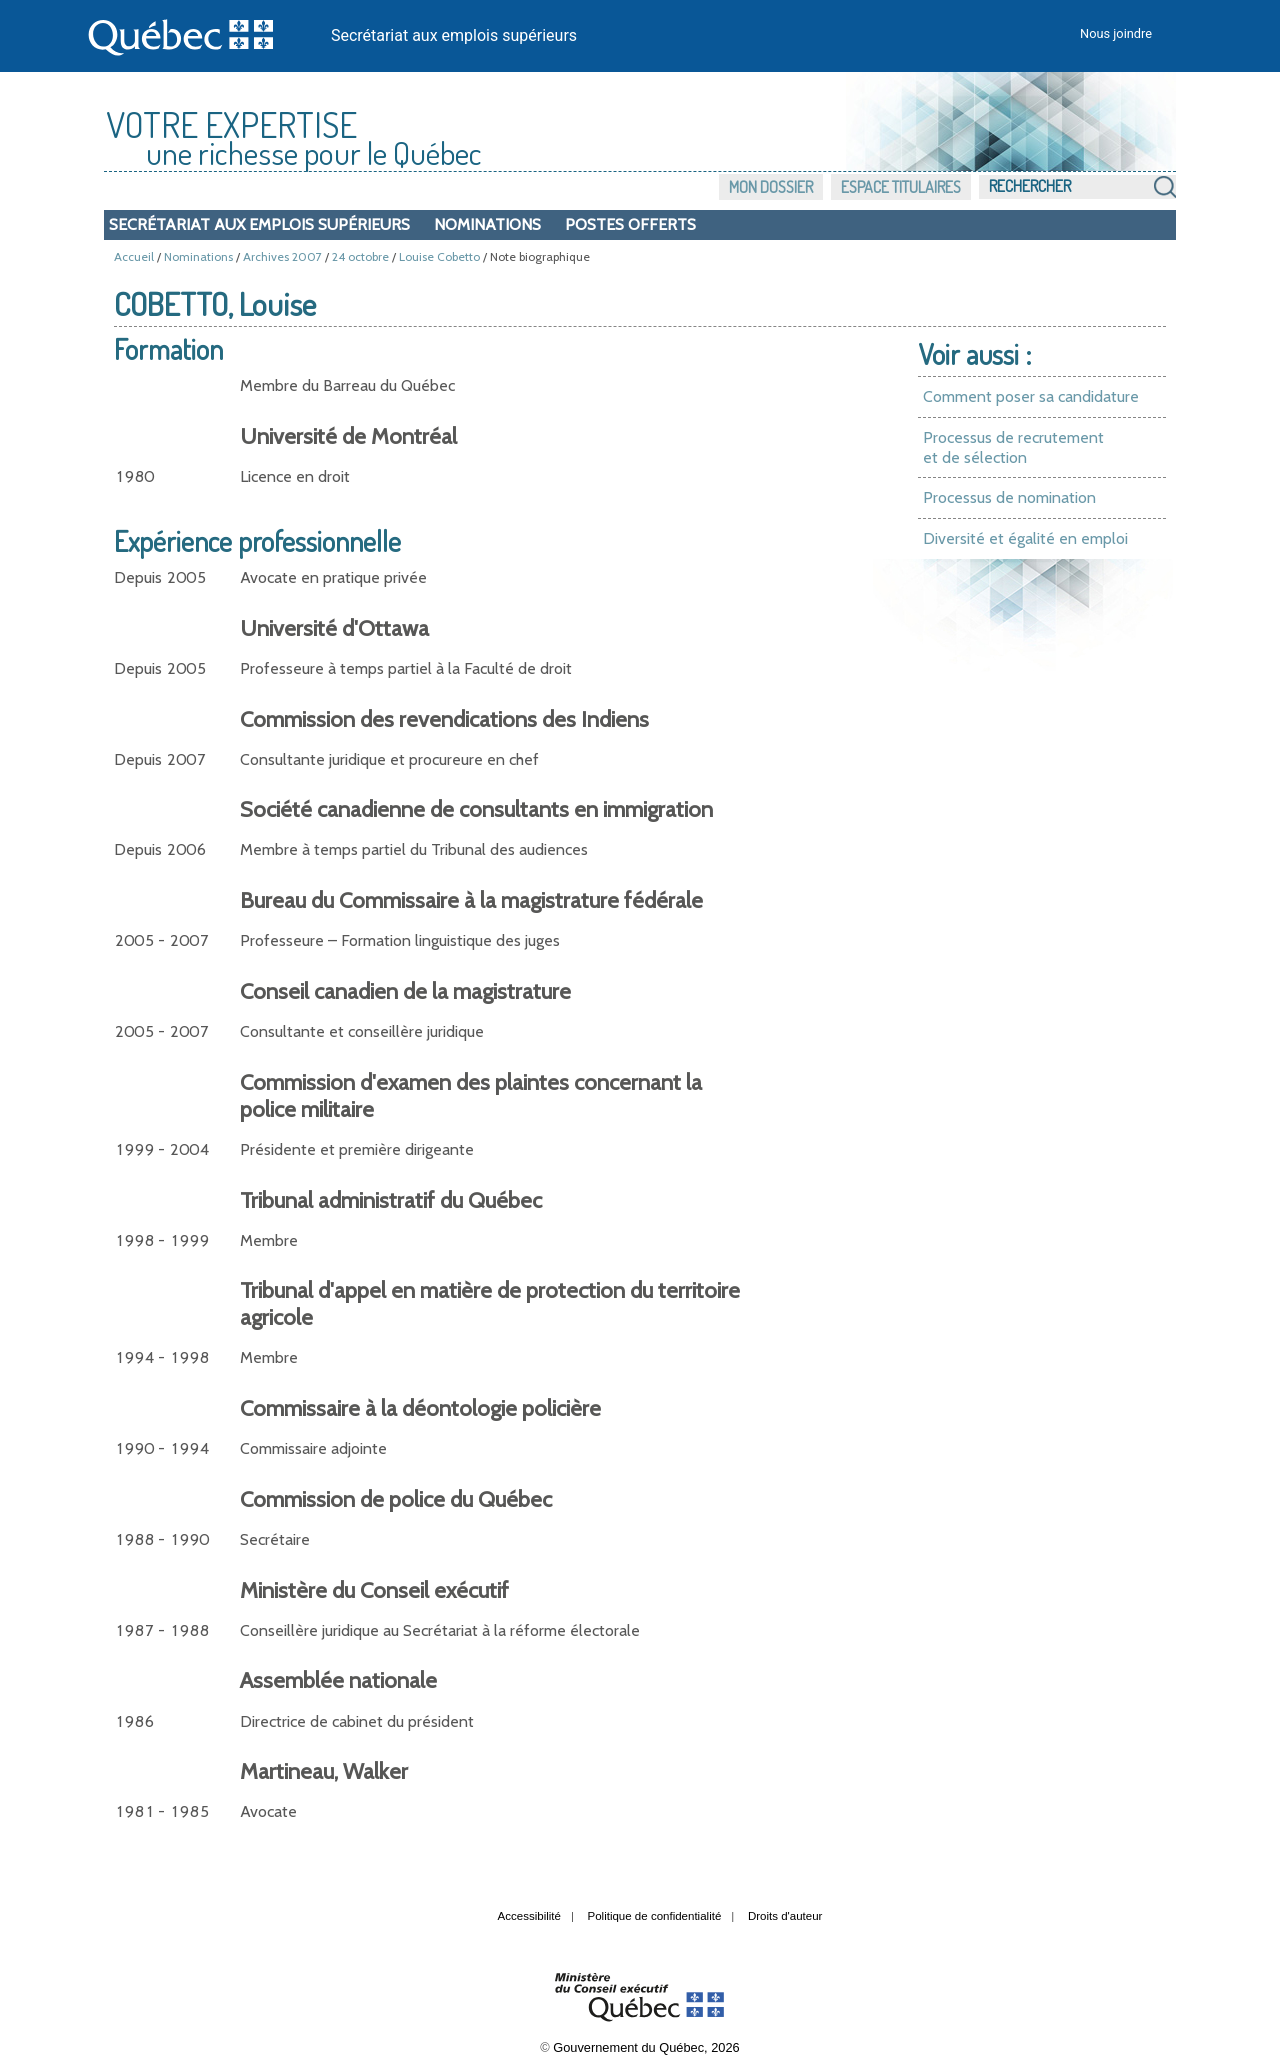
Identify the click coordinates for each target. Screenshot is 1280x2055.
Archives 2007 (282, 256)
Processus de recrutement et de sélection (1013, 447)
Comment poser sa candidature (1031, 396)
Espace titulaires (901, 187)
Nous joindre (1116, 33)
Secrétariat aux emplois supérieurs (454, 35)
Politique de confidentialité (655, 1916)
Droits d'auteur (785, 1916)
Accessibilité (529, 1916)
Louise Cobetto (439, 256)
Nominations (487, 224)
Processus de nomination (1009, 497)
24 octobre (360, 256)
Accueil (134, 256)
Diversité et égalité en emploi (1025, 538)
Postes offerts (630, 224)
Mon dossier (771, 187)
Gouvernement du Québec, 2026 (646, 2047)
